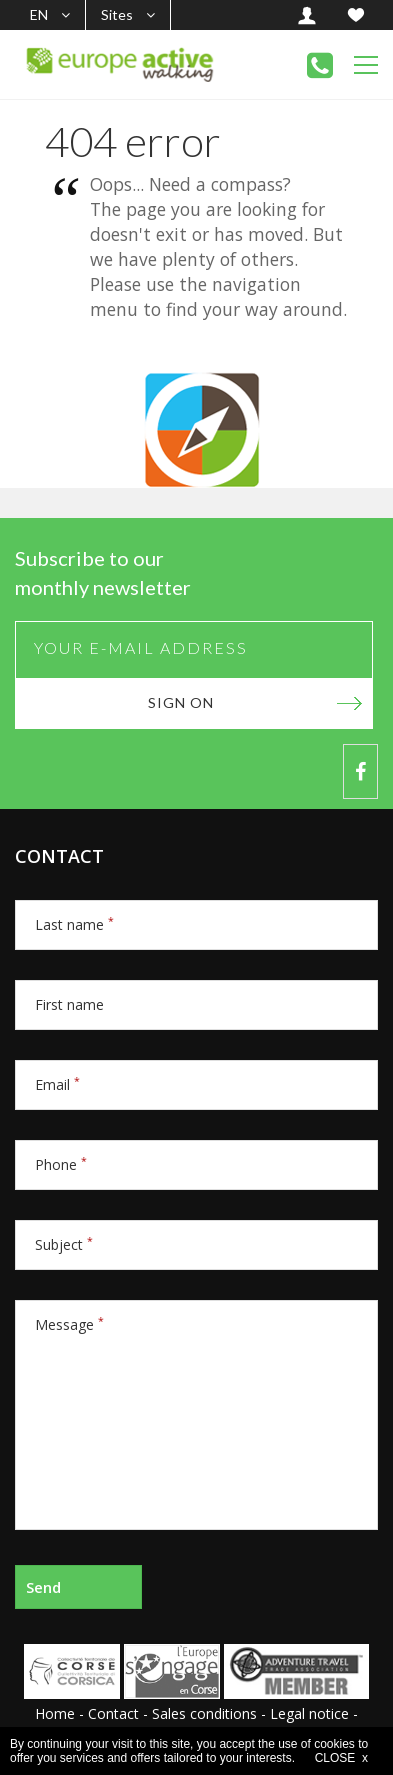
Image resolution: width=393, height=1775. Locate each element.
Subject (64, 1244)
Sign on (181, 702)
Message (69, 1324)
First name (69, 1004)
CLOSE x (341, 1758)
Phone (61, 1164)
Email (57, 1084)
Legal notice (309, 1713)
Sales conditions (204, 1713)
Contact (113, 1713)
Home (55, 1713)
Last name (74, 924)
